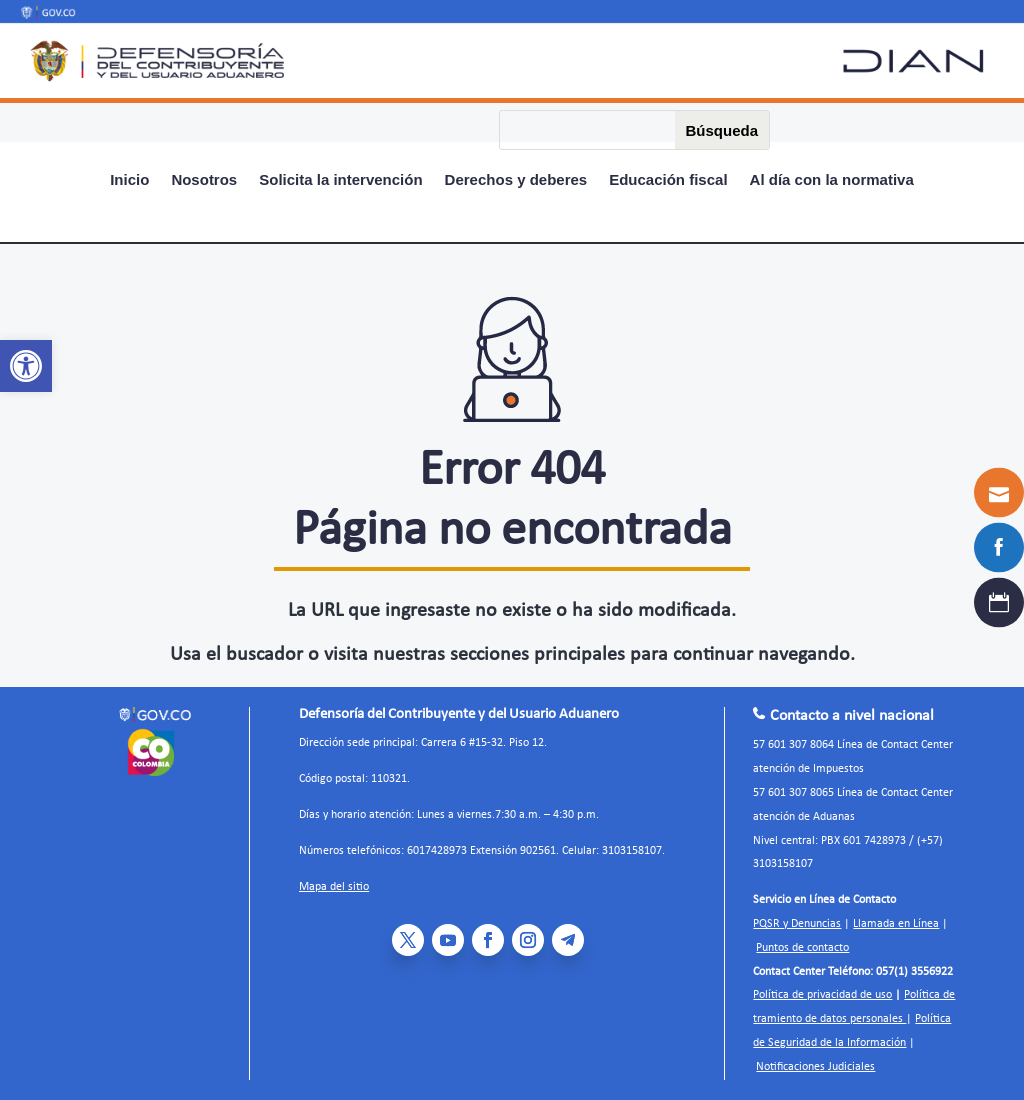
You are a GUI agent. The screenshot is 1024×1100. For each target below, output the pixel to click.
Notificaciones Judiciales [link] (815, 1067)
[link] (26, 366)
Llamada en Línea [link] (896, 924)
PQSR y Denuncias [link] (797, 924)
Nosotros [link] (204, 180)
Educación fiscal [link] (668, 180)
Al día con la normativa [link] (832, 180)
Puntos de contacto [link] (802, 948)
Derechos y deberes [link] (516, 180)
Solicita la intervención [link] (340, 180)
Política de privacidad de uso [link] (822, 995)
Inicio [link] (129, 180)
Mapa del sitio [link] (334, 887)
